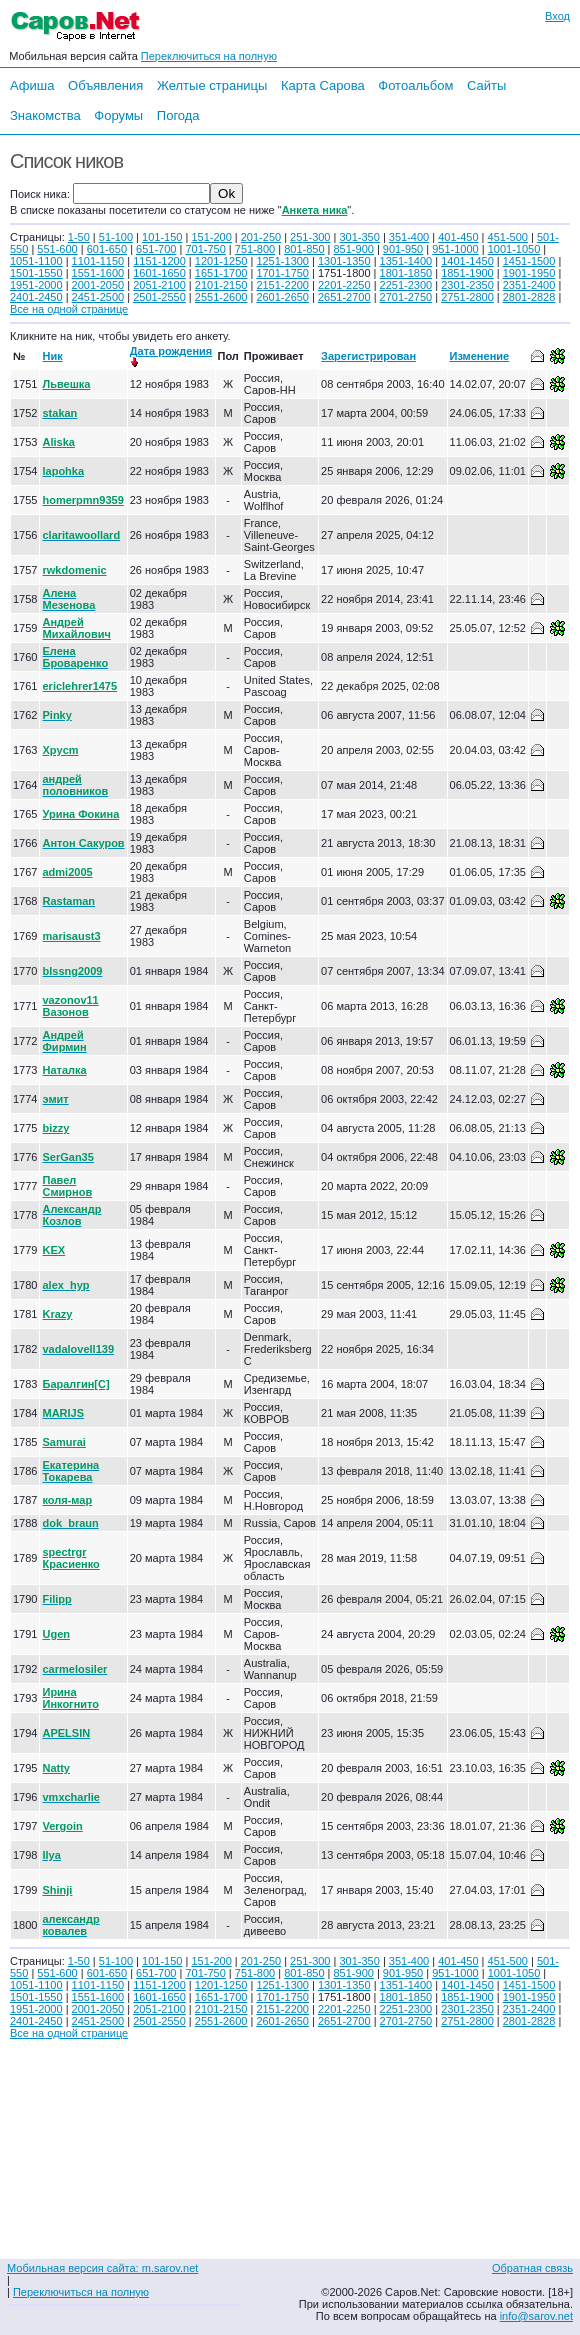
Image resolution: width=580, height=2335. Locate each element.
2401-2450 (36, 297)
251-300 (310, 237)
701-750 (205, 249)
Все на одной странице (69, 309)
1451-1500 (529, 261)
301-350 (359, 237)
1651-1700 (221, 273)
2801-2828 (529, 297)
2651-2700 (344, 297)
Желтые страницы (212, 85)
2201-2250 (344, 285)
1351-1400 (406, 261)
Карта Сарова (323, 85)
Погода (178, 115)
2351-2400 (529, 285)
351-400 (409, 237)
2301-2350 (467, 285)
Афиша (32, 85)
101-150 (162, 237)
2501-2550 (159, 297)
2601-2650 (282, 297)
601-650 (107, 249)
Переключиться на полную (209, 56)
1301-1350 (344, 261)
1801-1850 (406, 273)
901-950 (403, 249)
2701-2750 (406, 297)
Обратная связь (532, 2268)
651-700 (156, 249)
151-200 (211, 237)
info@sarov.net (536, 2316)
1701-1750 (282, 273)
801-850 (304, 249)
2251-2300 (406, 285)
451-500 (508, 237)
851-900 (354, 249)
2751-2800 (467, 297)
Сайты (486, 85)
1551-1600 (98, 273)
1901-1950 (529, 273)
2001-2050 (98, 285)
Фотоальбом (415, 85)
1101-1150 (98, 261)
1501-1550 (36, 273)
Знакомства (45, 115)
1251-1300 (282, 261)
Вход (557, 16)
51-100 (116, 237)
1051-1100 (36, 261)
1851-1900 (467, 273)
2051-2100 (159, 285)
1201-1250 (221, 261)
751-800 (255, 249)
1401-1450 (467, 261)
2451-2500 (98, 297)
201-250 (261, 237)
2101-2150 (221, 285)
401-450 (458, 237)
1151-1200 (159, 261)
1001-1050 (514, 249)
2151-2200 (282, 285)
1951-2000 (36, 285)
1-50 (79, 237)
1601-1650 (159, 273)
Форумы (118, 115)
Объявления (105, 85)
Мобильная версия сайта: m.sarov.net (102, 2268)
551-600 (57, 249)
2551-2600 (221, 297)
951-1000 (455, 249)
